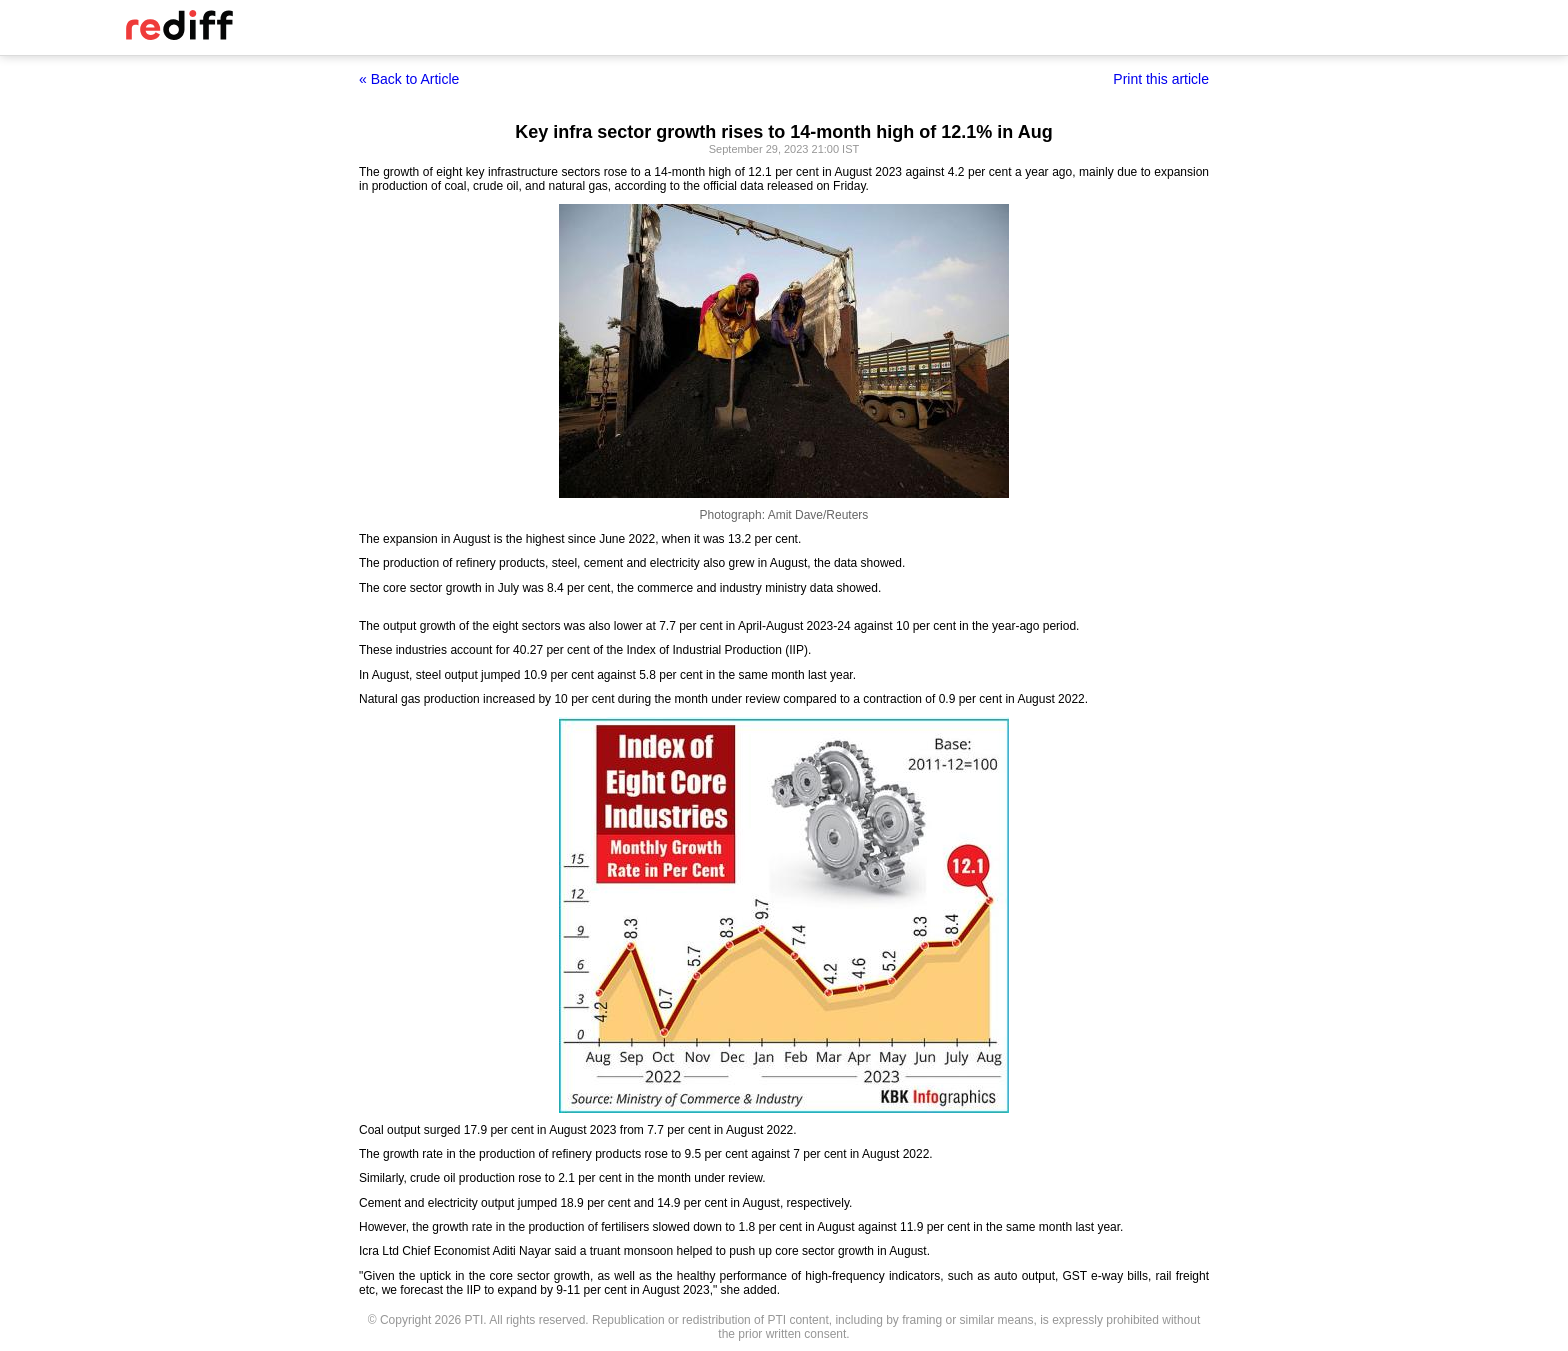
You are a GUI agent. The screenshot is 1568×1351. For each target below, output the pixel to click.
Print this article (1161, 79)
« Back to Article (409, 79)
